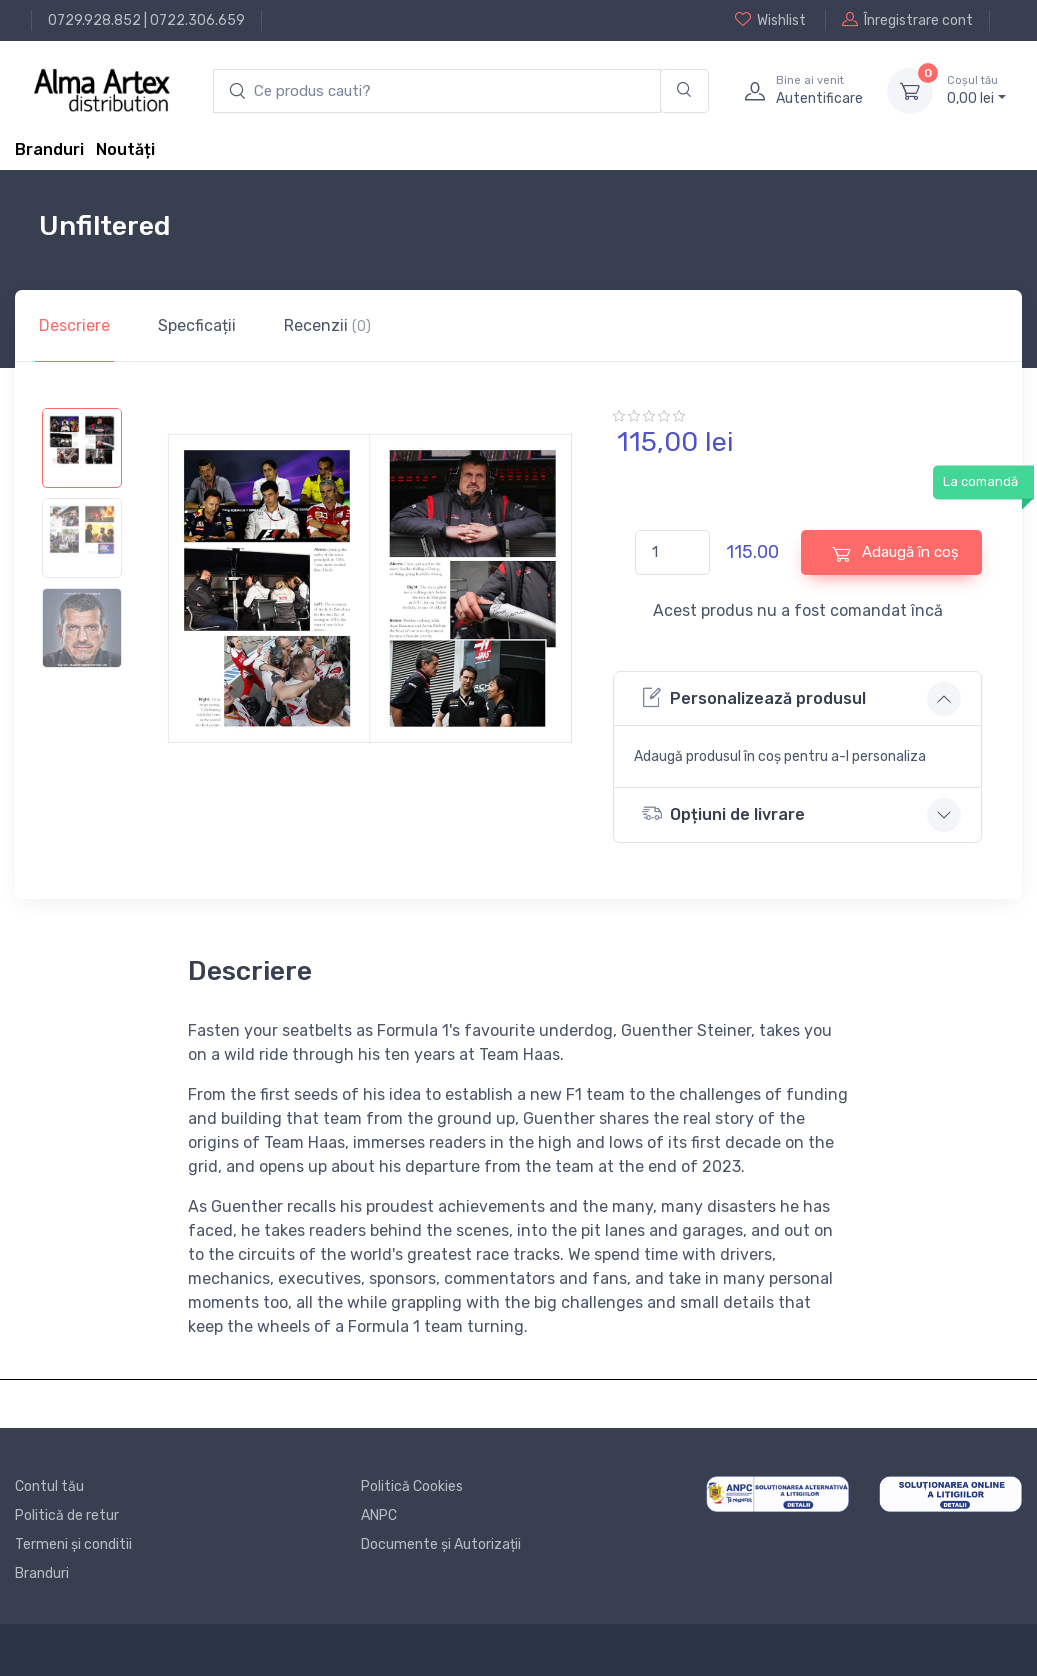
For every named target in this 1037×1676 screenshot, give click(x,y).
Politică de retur (67, 1515)
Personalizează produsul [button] (754, 697)
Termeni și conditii (73, 1544)
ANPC (379, 1515)
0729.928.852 (94, 20)
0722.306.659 (197, 20)
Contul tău (49, 1486)
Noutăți (125, 149)
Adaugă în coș (895, 552)
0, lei (976, 90)
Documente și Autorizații (441, 1544)
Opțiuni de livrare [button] (723, 813)
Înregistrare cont (907, 20)
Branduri (49, 149)
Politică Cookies (412, 1486)
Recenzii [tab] (327, 325)
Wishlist (770, 20)
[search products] (437, 91)
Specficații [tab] (197, 325)
